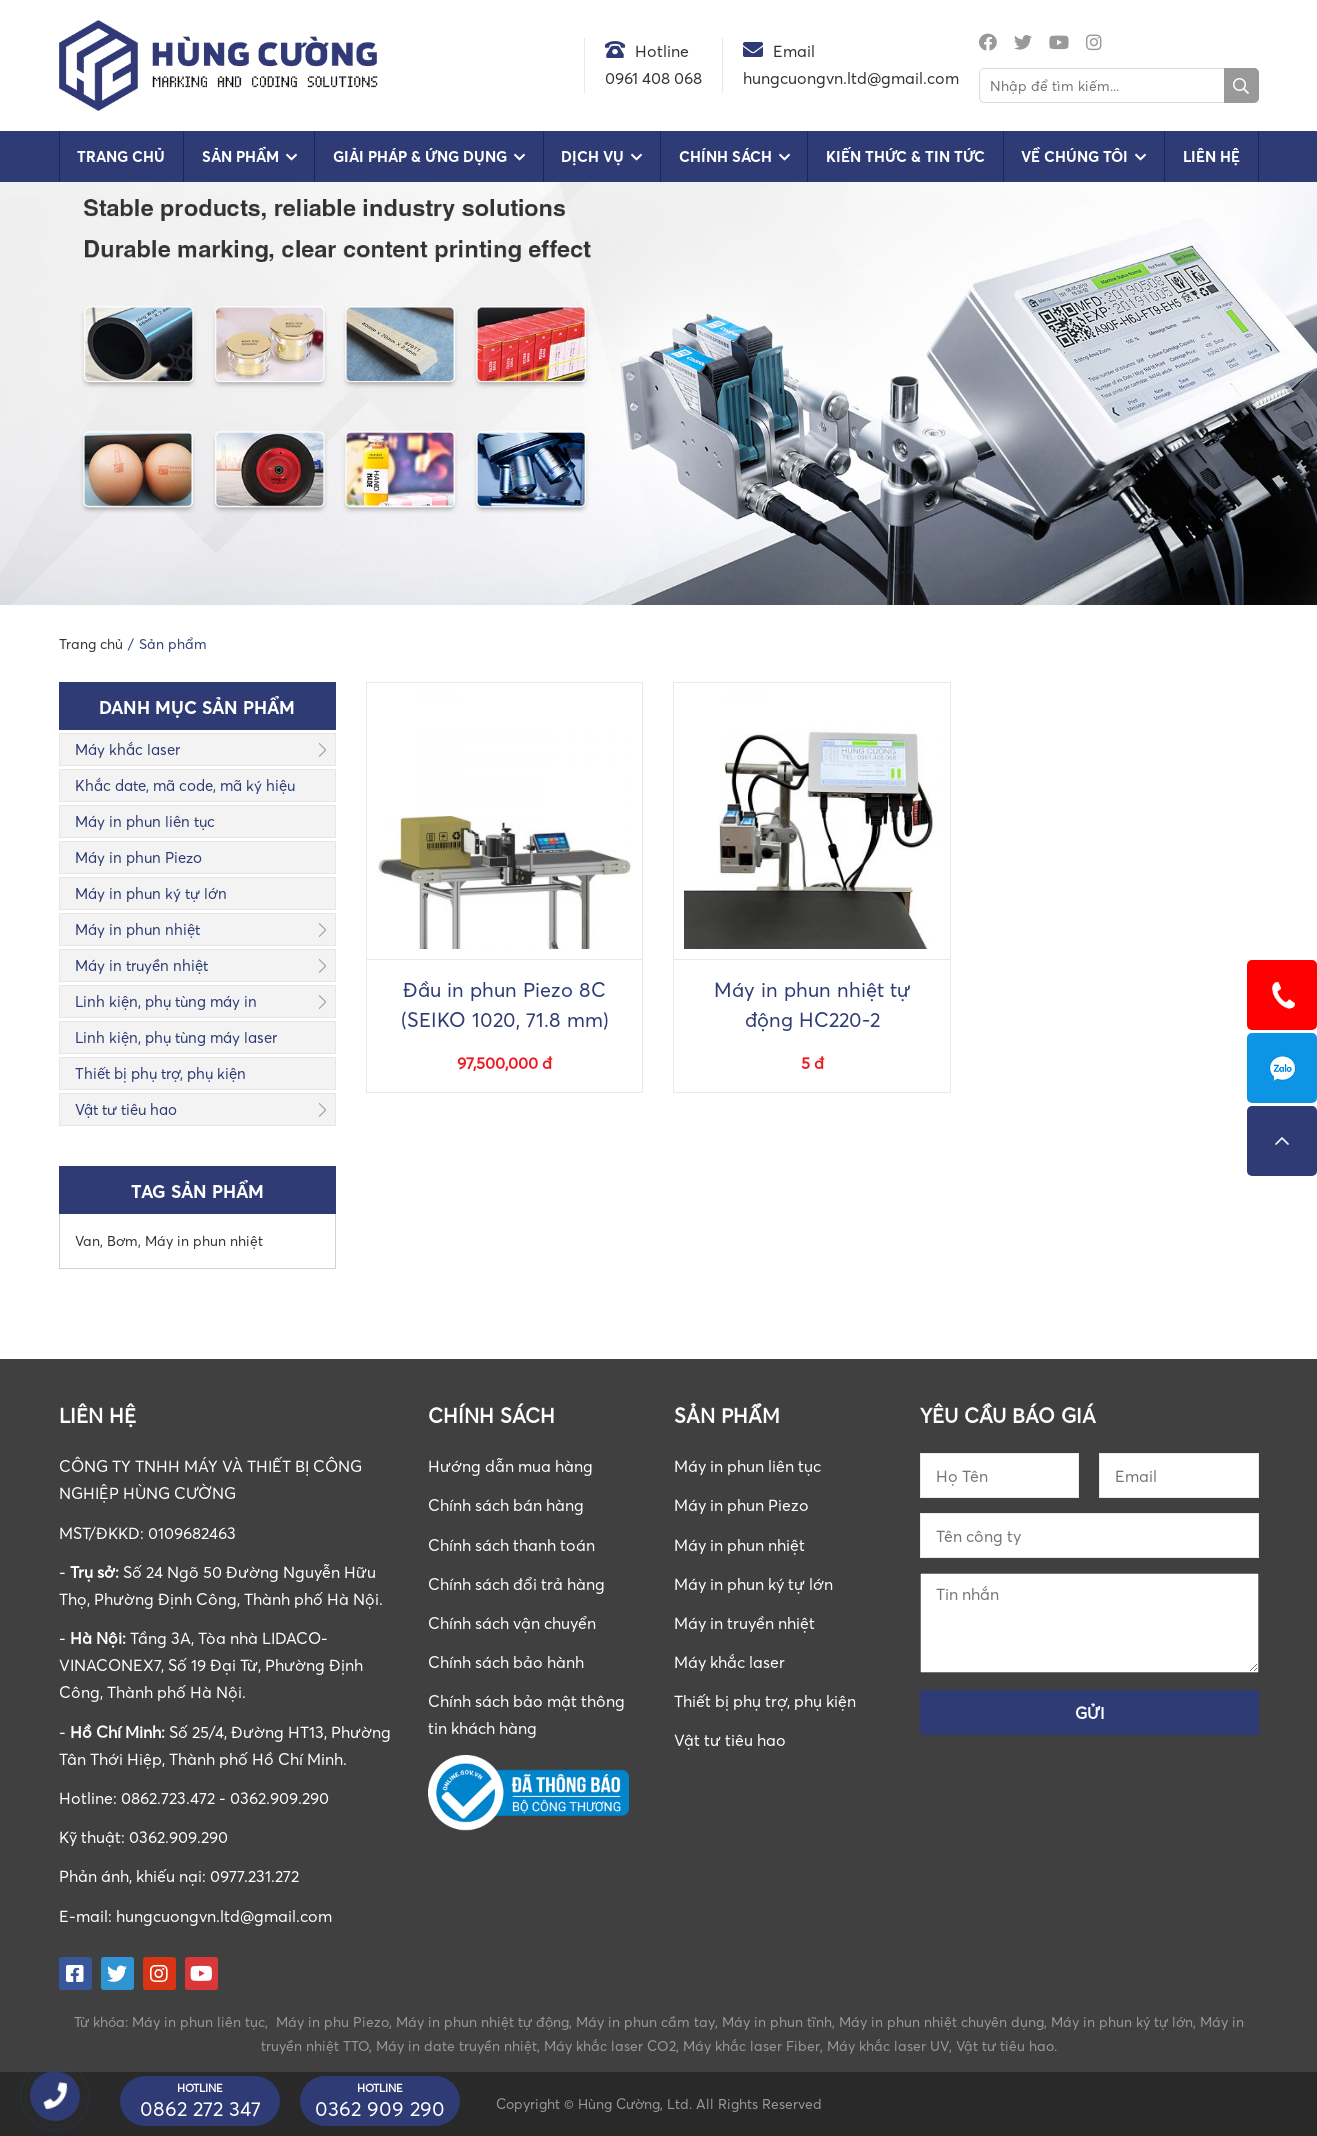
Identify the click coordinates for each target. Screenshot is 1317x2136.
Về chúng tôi (1074, 156)
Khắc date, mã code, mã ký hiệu (185, 785)
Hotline (662, 51)
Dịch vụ (592, 156)
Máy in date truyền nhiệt (456, 2045)
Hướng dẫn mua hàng (510, 1466)
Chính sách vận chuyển (512, 1623)
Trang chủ (121, 156)
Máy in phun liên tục (145, 821)
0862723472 (1282, 1068)
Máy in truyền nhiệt (141, 965)
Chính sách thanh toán (511, 1545)
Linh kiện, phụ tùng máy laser (176, 1037)
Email (794, 51)
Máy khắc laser (127, 749)
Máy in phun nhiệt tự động (482, 2021)
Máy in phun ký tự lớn (151, 893)
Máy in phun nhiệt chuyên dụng (941, 2021)
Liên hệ (1211, 156)
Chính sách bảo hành (506, 1662)
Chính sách (725, 156)
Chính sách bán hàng (506, 1505)
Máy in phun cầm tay (645, 2021)
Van (87, 1240)
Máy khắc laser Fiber (751, 2045)
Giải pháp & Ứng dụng (420, 156)
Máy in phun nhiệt (137, 929)
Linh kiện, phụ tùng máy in (166, 1001)
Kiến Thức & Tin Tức (905, 156)
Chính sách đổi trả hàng (516, 1584)
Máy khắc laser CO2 (610, 2045)
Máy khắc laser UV (888, 2045)
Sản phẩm (240, 156)
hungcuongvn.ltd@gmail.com (224, 1916)
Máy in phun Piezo (138, 857)
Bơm (122, 1240)
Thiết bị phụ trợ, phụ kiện (160, 1073)
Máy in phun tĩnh (777, 2021)
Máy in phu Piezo (332, 2021)
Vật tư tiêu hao (126, 1109)
